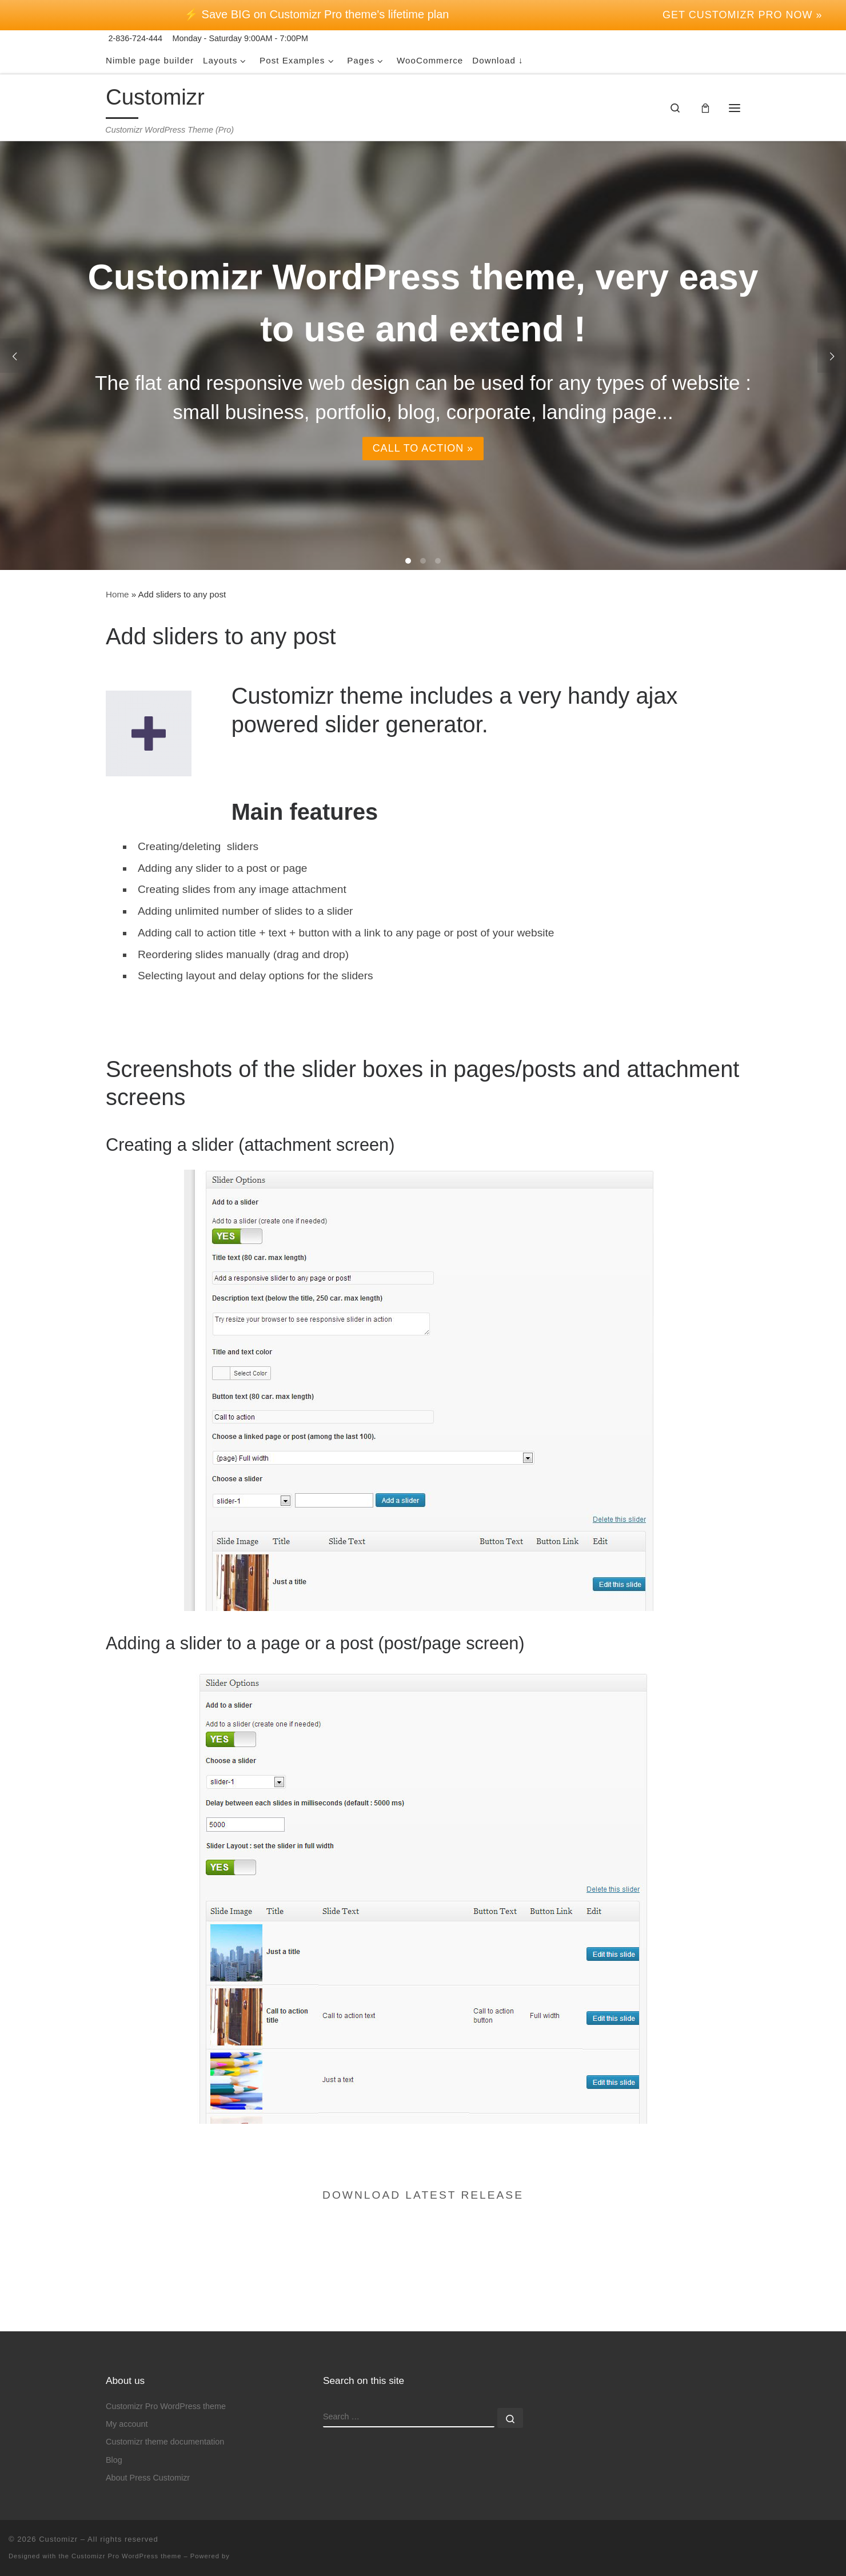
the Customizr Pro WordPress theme (119, 2518)
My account (127, 2386)
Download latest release (423, 2195)
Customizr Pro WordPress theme (166, 2369)
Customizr (58, 2502)
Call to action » (423, 448)
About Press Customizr (148, 2440)
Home (117, 594)
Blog (114, 2422)
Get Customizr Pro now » (742, 15)
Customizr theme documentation (165, 2404)
